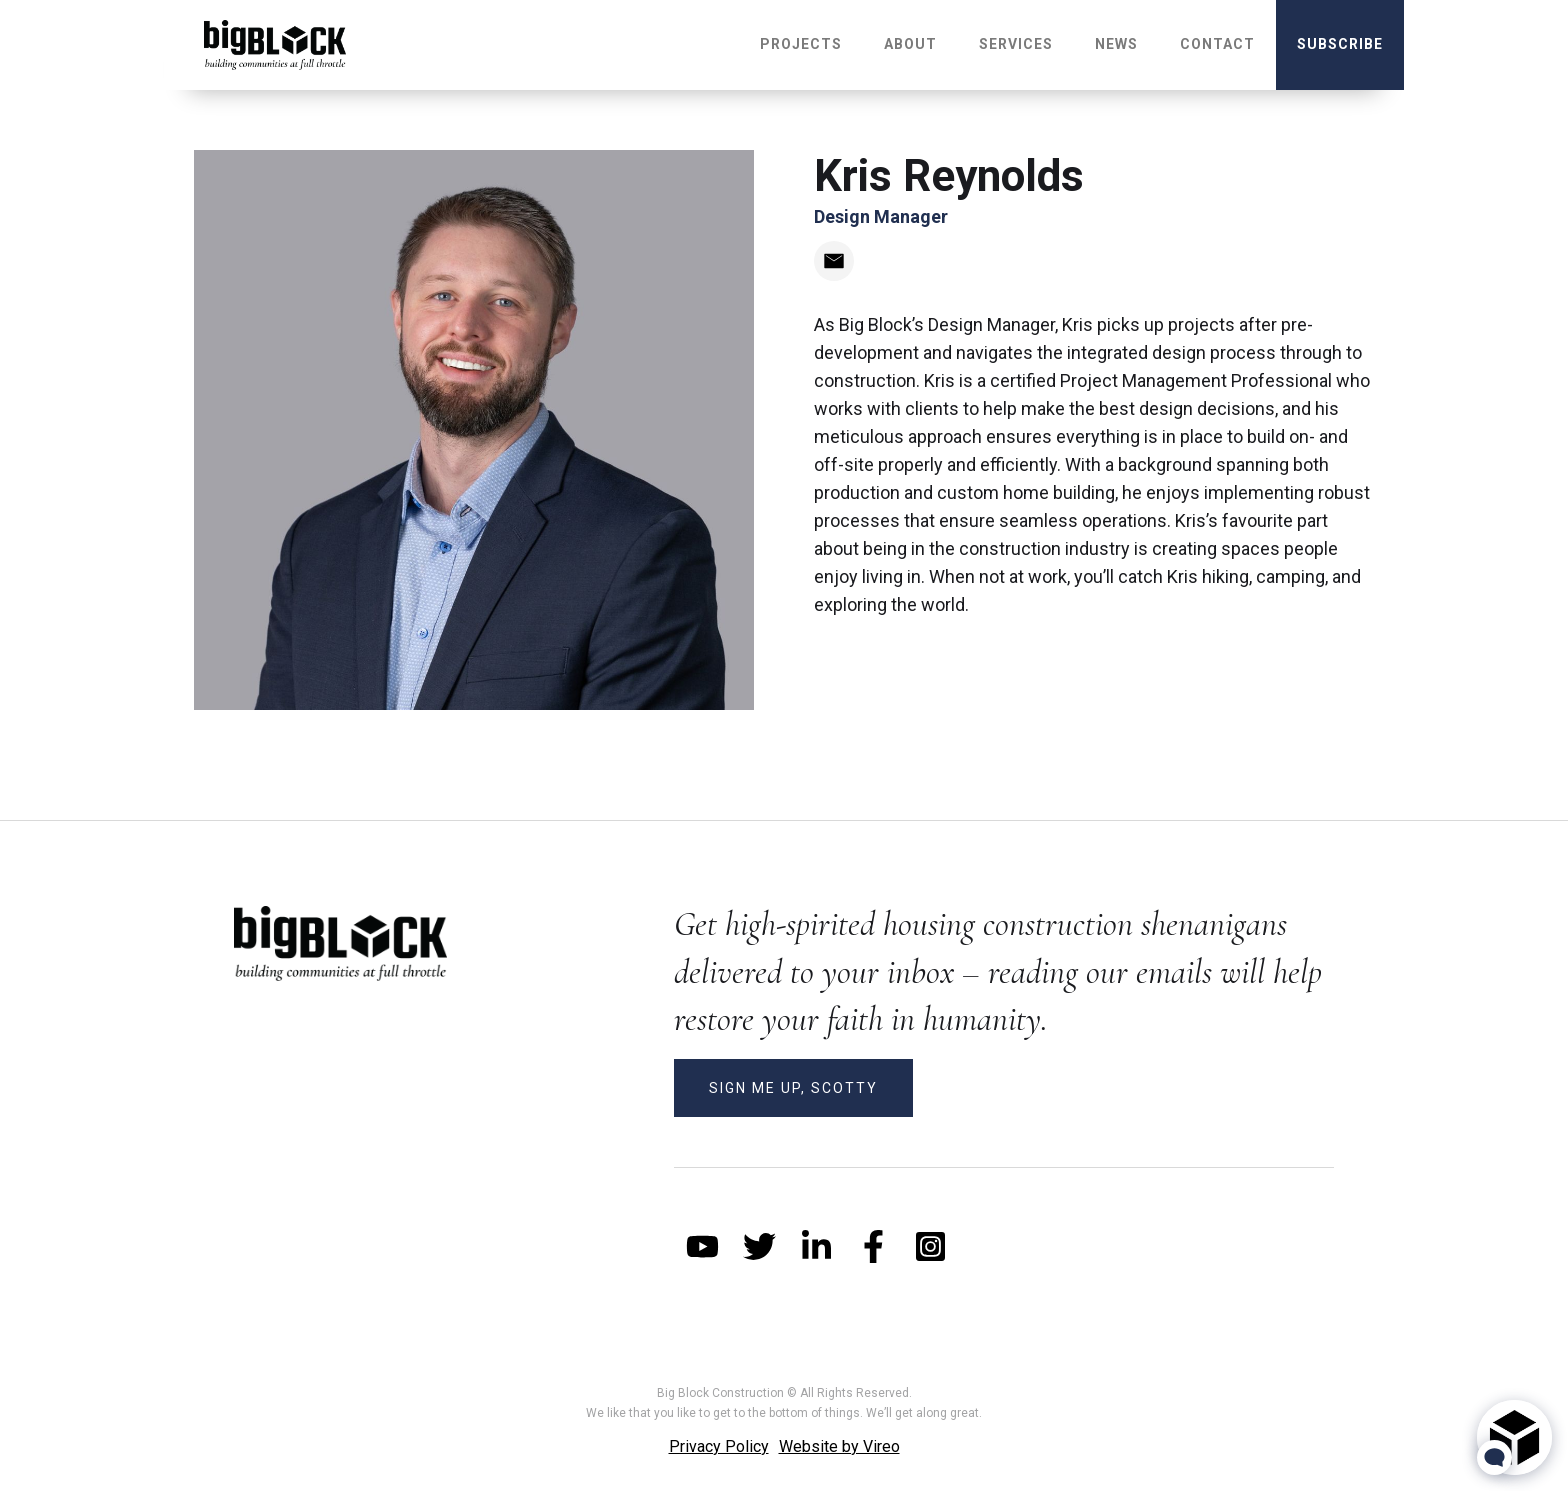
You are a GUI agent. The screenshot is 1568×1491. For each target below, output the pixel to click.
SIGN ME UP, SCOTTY (793, 1088)
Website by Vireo (839, 1446)
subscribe (1340, 44)
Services (1016, 44)
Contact (1217, 44)
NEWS (1116, 44)
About (910, 44)
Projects (801, 44)
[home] (275, 45)
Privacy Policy (719, 1446)
